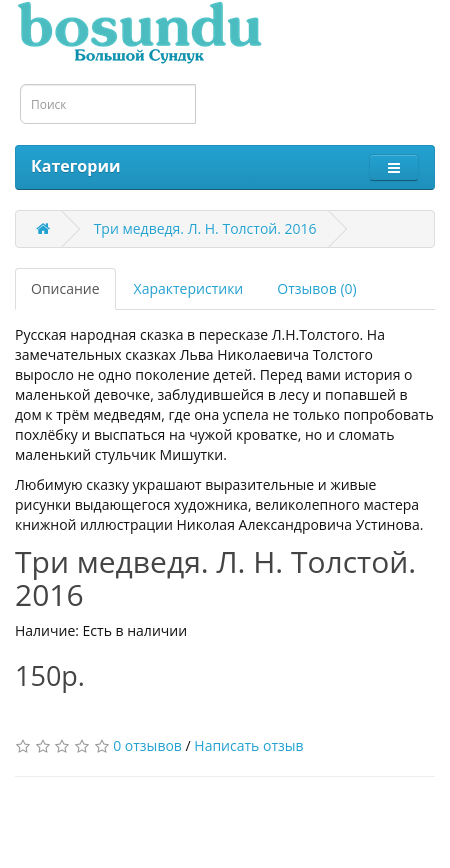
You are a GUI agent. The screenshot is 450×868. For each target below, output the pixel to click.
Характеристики (189, 288)
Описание (65, 288)
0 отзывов (147, 745)
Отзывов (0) (316, 288)
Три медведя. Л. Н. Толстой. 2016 (205, 228)
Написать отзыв (248, 745)
